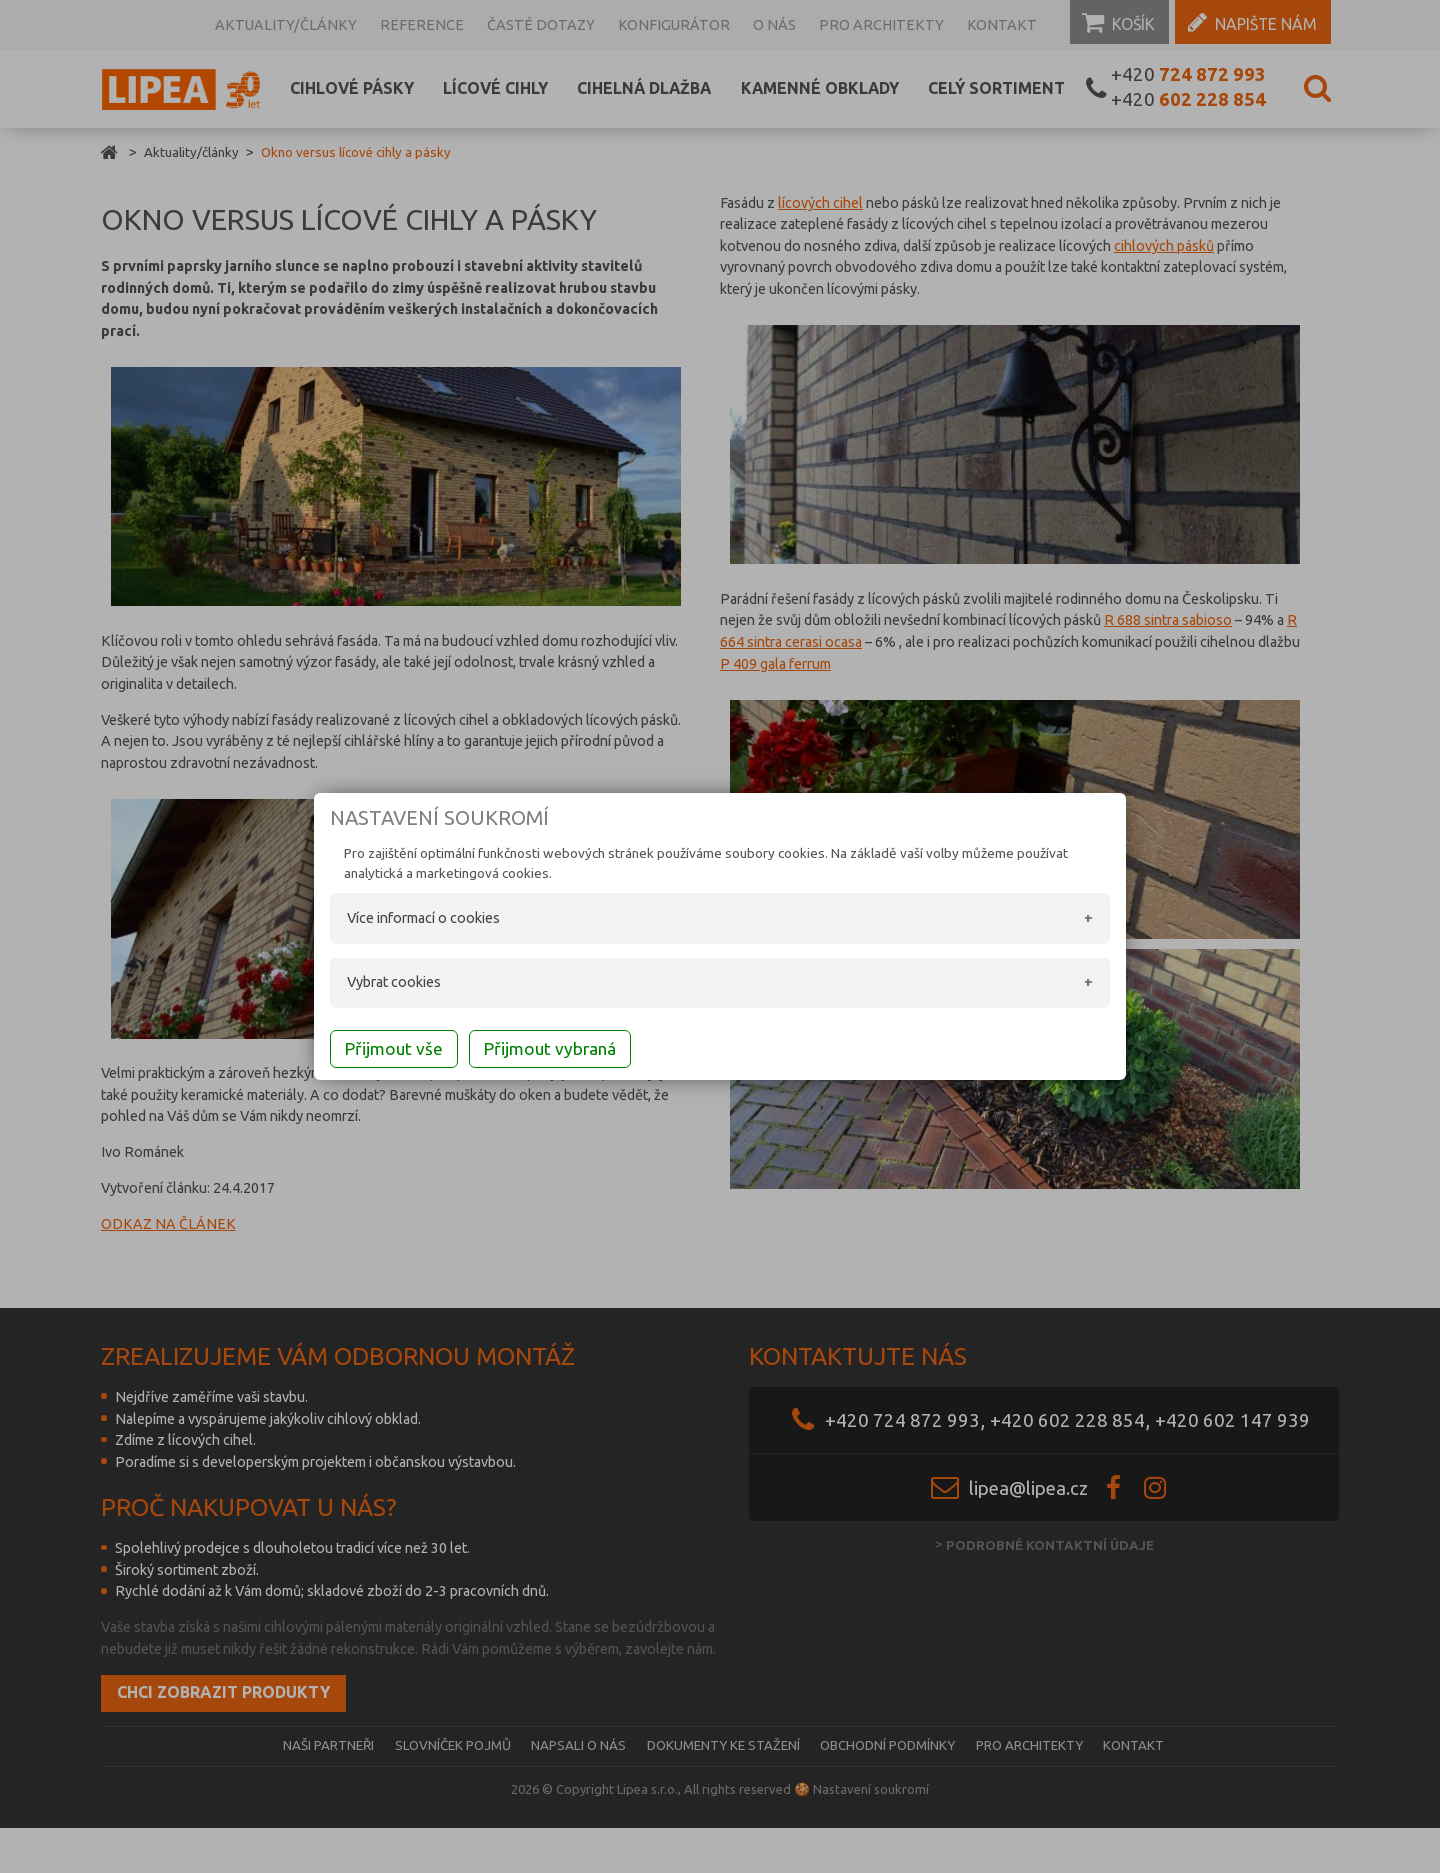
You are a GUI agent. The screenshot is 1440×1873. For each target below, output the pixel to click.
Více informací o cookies (399, 920)
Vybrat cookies (370, 985)
